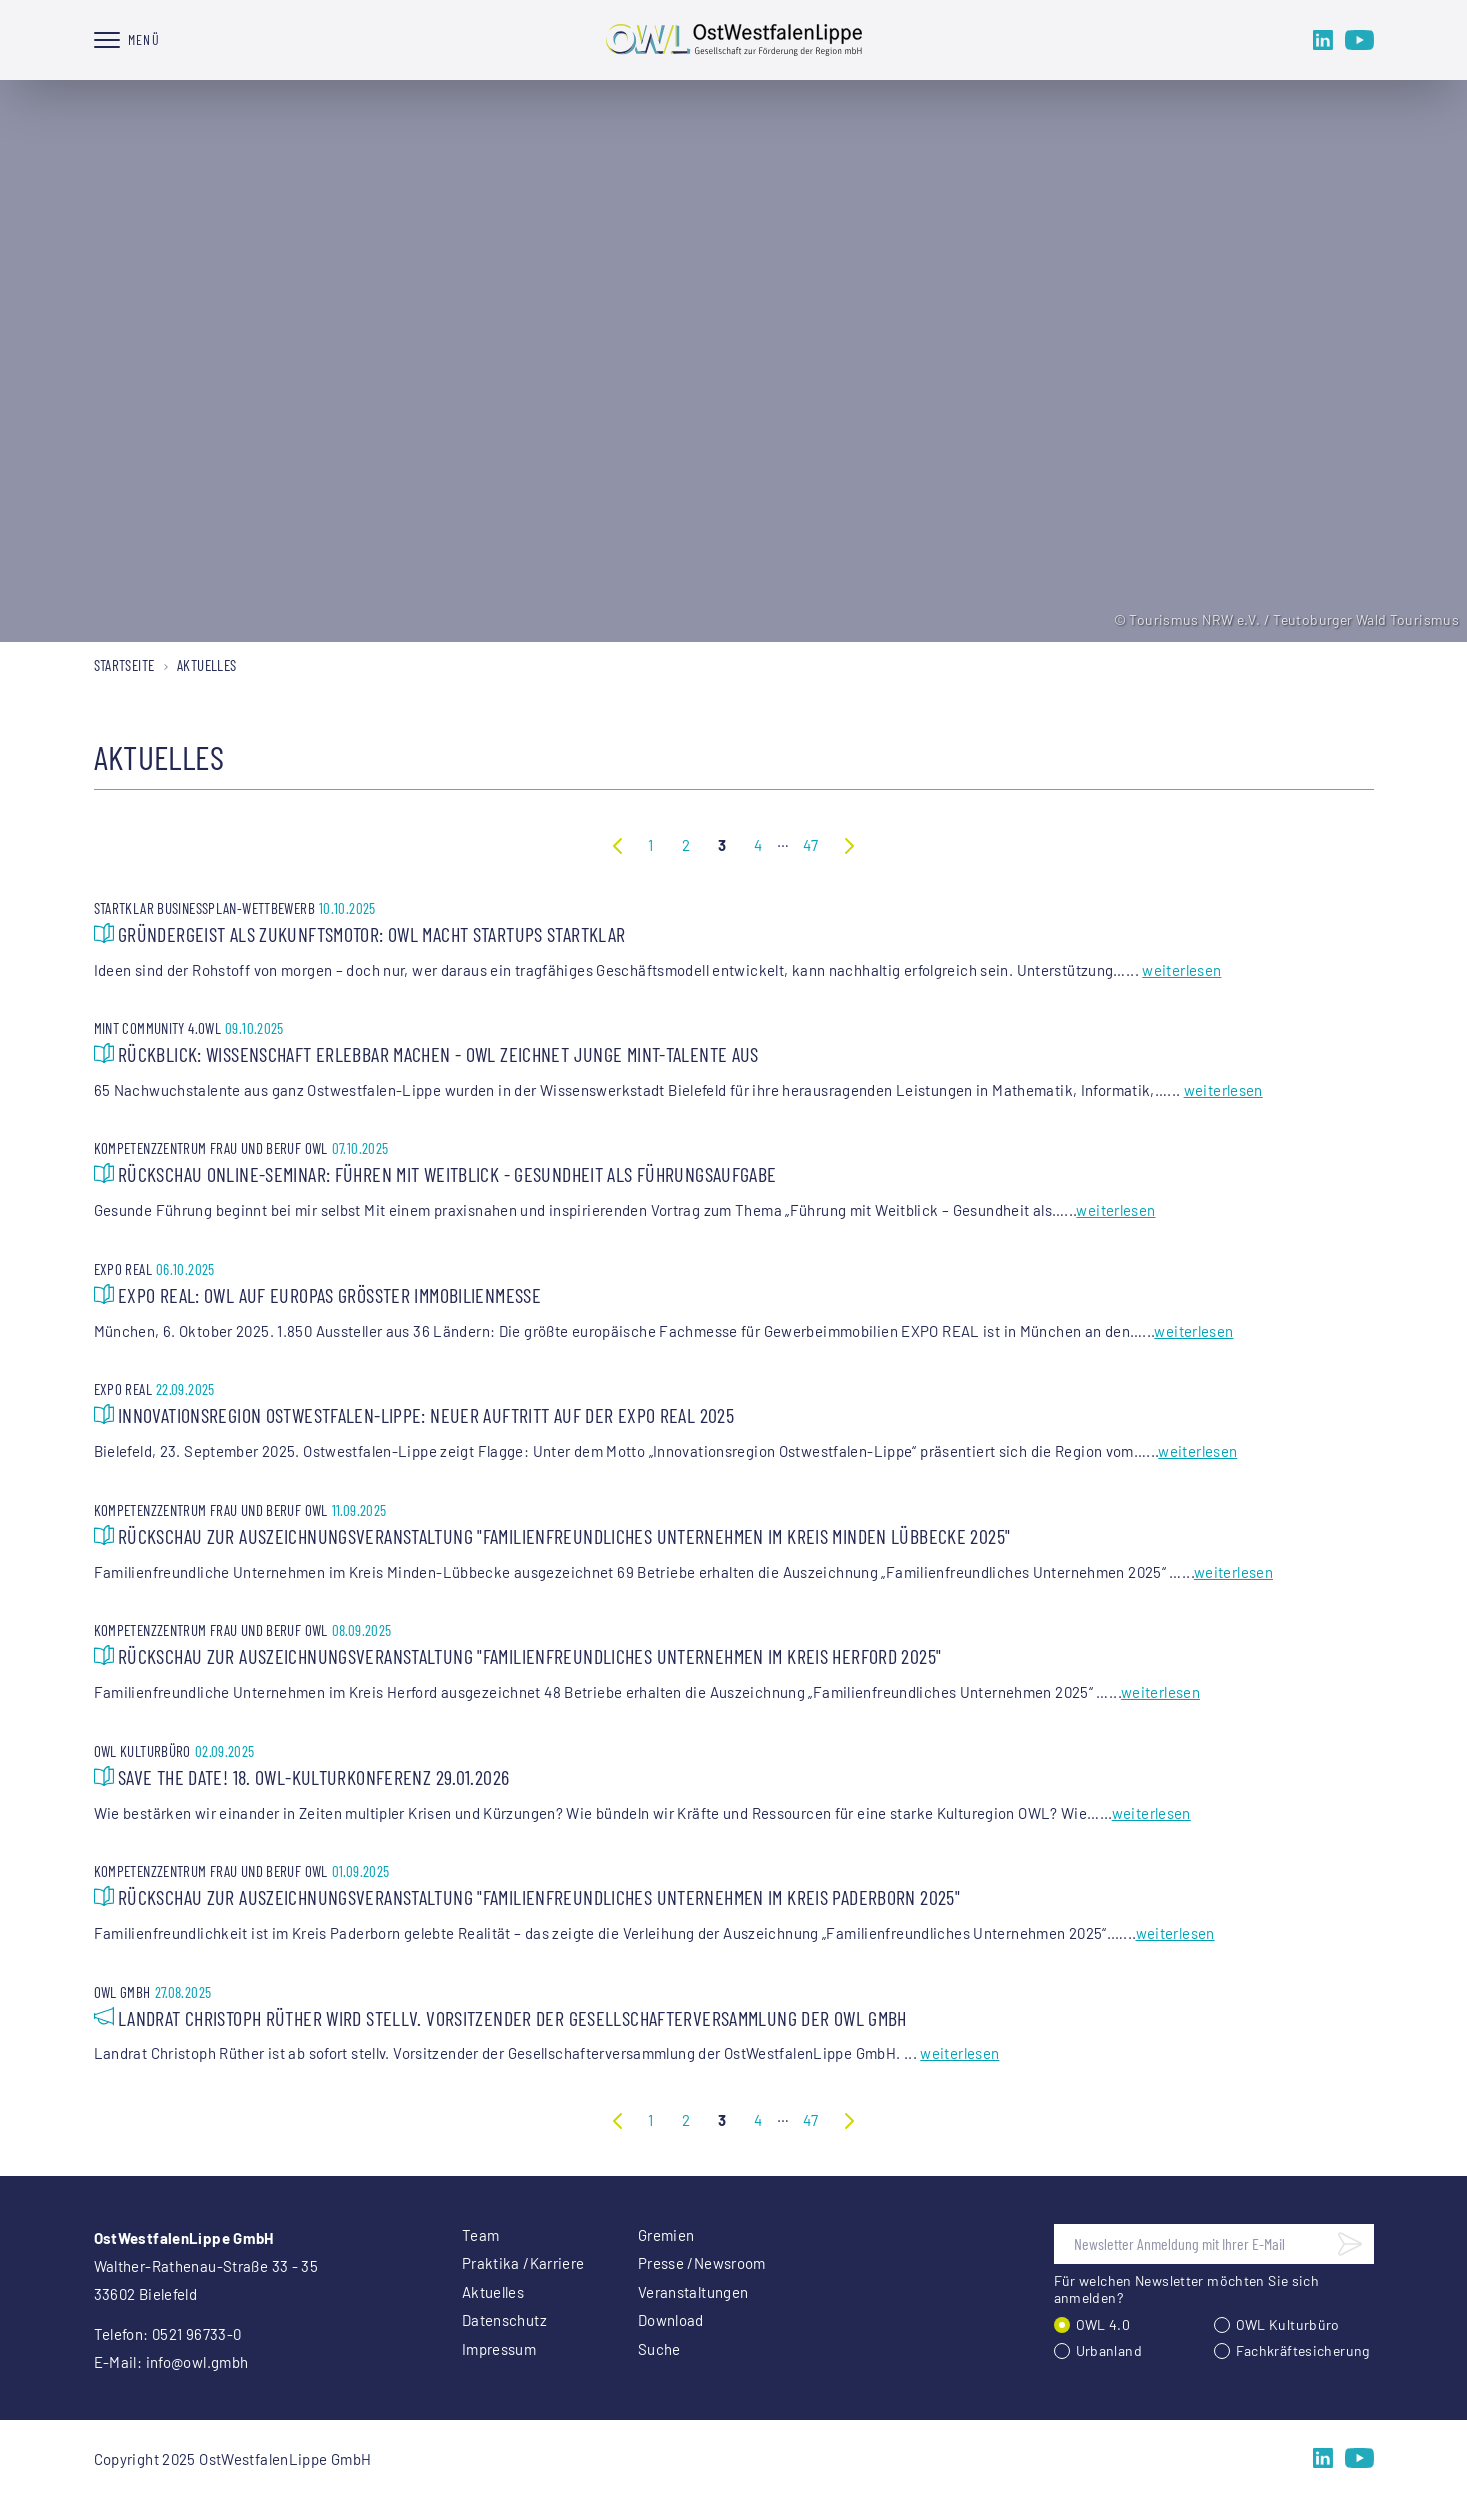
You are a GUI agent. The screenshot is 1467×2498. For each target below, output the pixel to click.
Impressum (499, 2349)
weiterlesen (1181, 970)
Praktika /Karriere (523, 2263)
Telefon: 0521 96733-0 (168, 2334)
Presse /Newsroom (702, 2263)
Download (671, 2320)
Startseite (124, 665)
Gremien (666, 2235)
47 (811, 845)
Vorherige (618, 845)
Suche (659, 2349)
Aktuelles (493, 2292)
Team (481, 2235)
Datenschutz (504, 2320)
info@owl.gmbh (197, 2362)
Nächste (849, 845)
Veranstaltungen (693, 2292)
